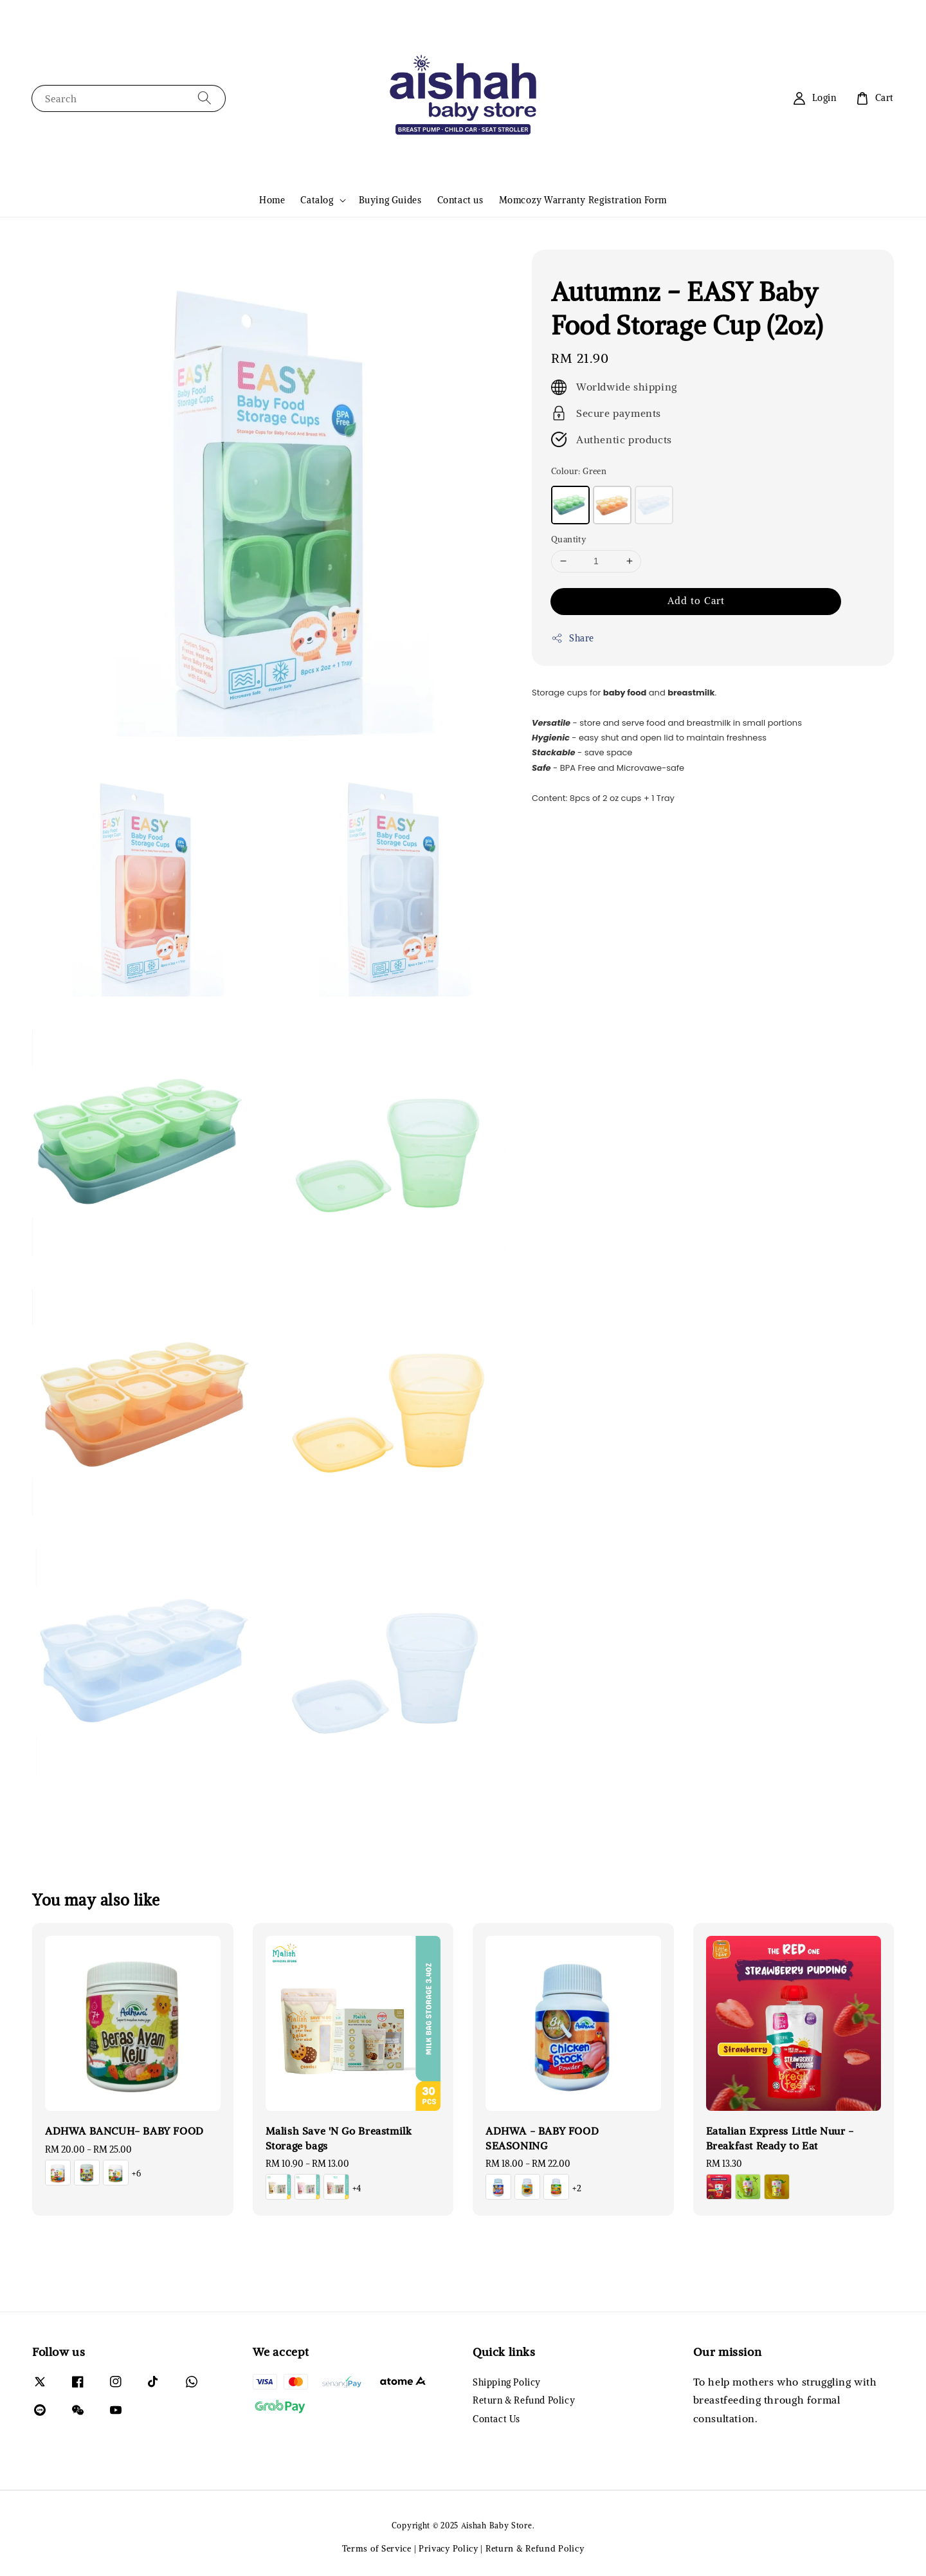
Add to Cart (696, 600)
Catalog (316, 200)
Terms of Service (377, 2548)
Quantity (568, 539)
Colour (578, 471)
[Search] (204, 98)
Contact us (460, 200)
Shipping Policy (507, 2382)
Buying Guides (390, 200)
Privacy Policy (448, 2548)
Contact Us (496, 2419)
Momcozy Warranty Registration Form (583, 200)
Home (272, 200)
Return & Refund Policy (524, 2400)
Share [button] (572, 638)
